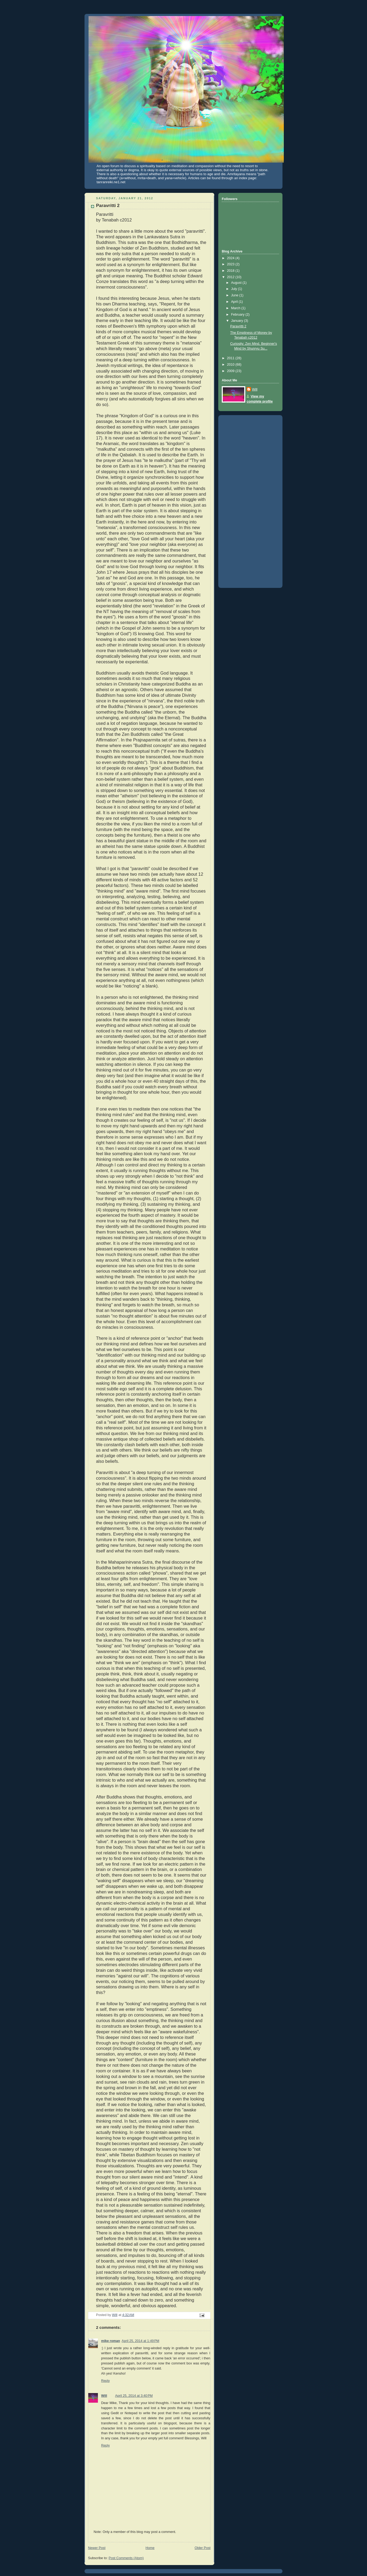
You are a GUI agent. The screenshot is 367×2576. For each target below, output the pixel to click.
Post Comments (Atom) (126, 2558)
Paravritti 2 (238, 326)
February (238, 314)
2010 (231, 364)
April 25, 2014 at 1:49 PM (140, 2341)
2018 (231, 271)
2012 (231, 277)
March (236, 308)
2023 (231, 264)
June (235, 295)
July (234, 289)
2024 (231, 258)
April (235, 302)
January (237, 321)
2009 (231, 371)
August (237, 283)
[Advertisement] (243, 499)
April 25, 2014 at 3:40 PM (134, 2396)
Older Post (202, 2548)
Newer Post (96, 2548)
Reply (105, 2381)
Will (104, 2396)
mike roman (110, 2341)
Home (150, 2548)
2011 (231, 358)
